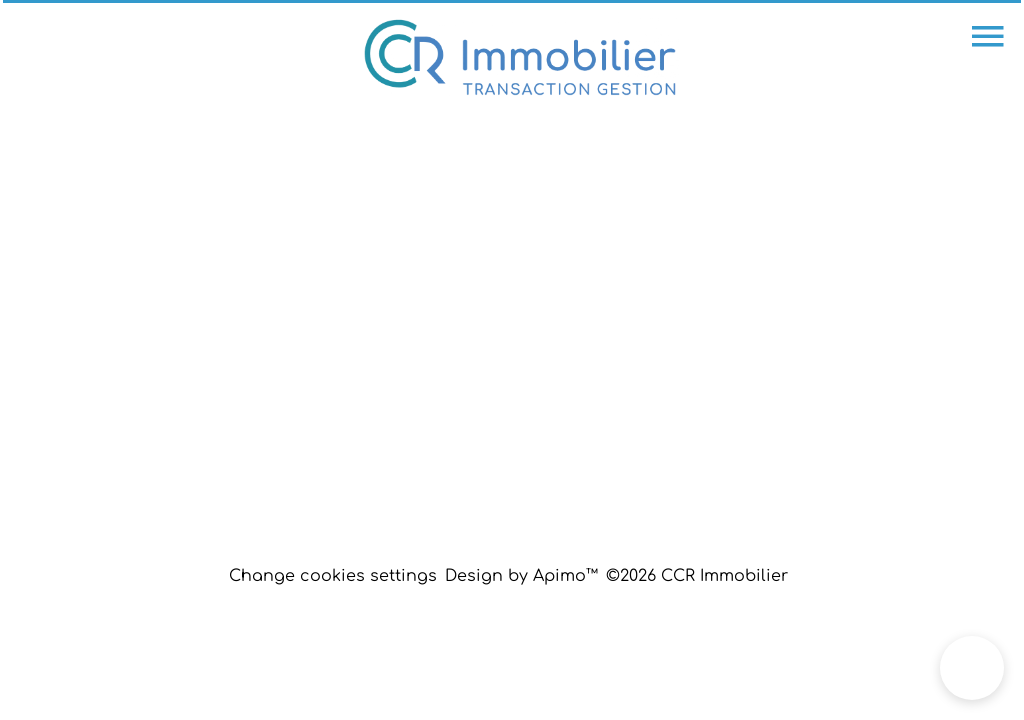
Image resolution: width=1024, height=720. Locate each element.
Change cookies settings (333, 576)
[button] (972, 668)
